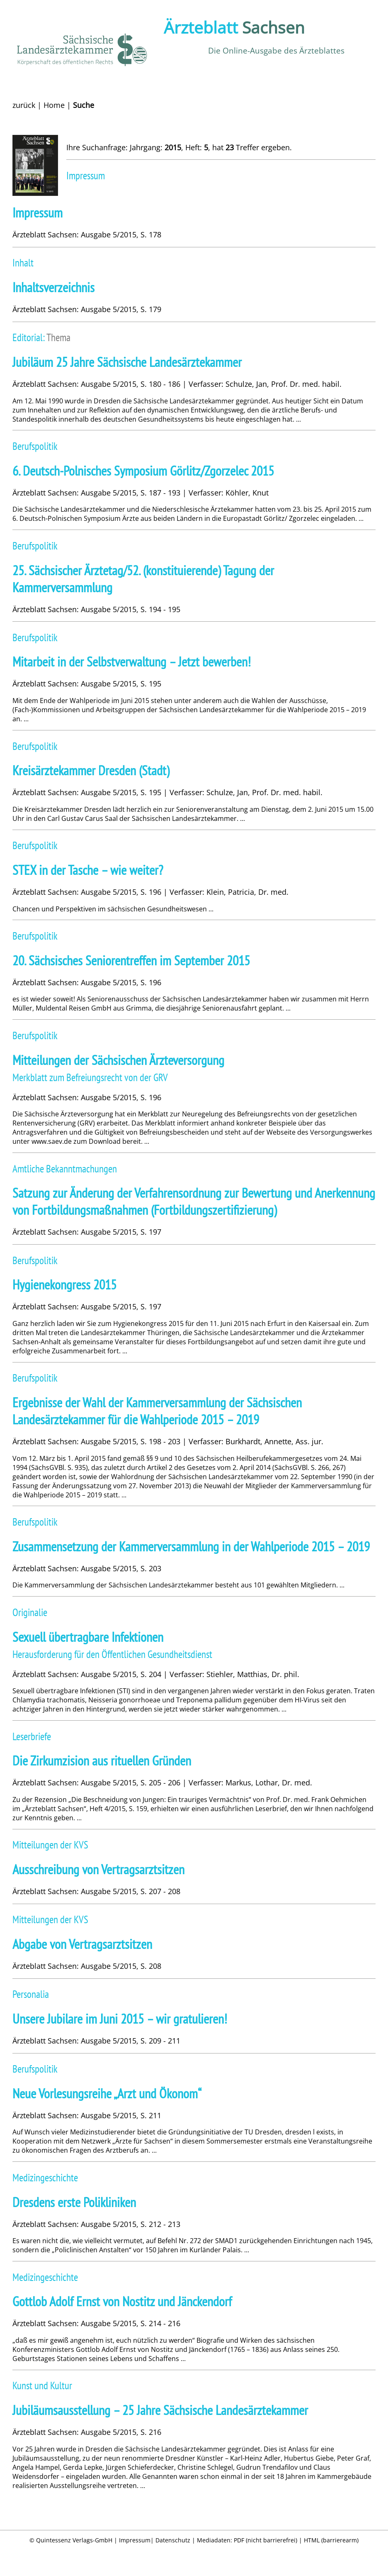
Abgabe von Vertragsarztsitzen (82, 1944)
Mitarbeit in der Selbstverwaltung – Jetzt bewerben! (131, 661)
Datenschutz (172, 2540)
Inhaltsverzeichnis (53, 287)
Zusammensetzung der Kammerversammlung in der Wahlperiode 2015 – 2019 (191, 1546)
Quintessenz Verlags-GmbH (74, 2540)
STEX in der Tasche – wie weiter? (87, 870)
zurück (23, 105)
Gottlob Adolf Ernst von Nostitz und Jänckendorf (122, 2301)
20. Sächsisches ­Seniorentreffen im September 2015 (131, 960)
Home (54, 105)
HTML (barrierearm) (331, 2540)
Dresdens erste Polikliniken (74, 2202)
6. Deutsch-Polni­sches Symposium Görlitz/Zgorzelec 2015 (143, 470)
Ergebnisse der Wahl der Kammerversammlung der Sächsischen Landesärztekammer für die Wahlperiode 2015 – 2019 (157, 1411)
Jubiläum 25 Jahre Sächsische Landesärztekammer (127, 362)
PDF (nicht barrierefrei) (265, 2540)
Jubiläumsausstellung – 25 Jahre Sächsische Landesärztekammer (160, 2410)
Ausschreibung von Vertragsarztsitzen (98, 1869)
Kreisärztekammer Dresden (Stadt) (90, 770)
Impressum (37, 212)
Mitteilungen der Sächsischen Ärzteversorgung (118, 1060)
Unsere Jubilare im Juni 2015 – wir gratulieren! (119, 2018)
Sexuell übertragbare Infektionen (87, 1637)
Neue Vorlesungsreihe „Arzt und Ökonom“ (106, 2093)
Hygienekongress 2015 (64, 1284)
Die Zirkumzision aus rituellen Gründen (101, 1760)
